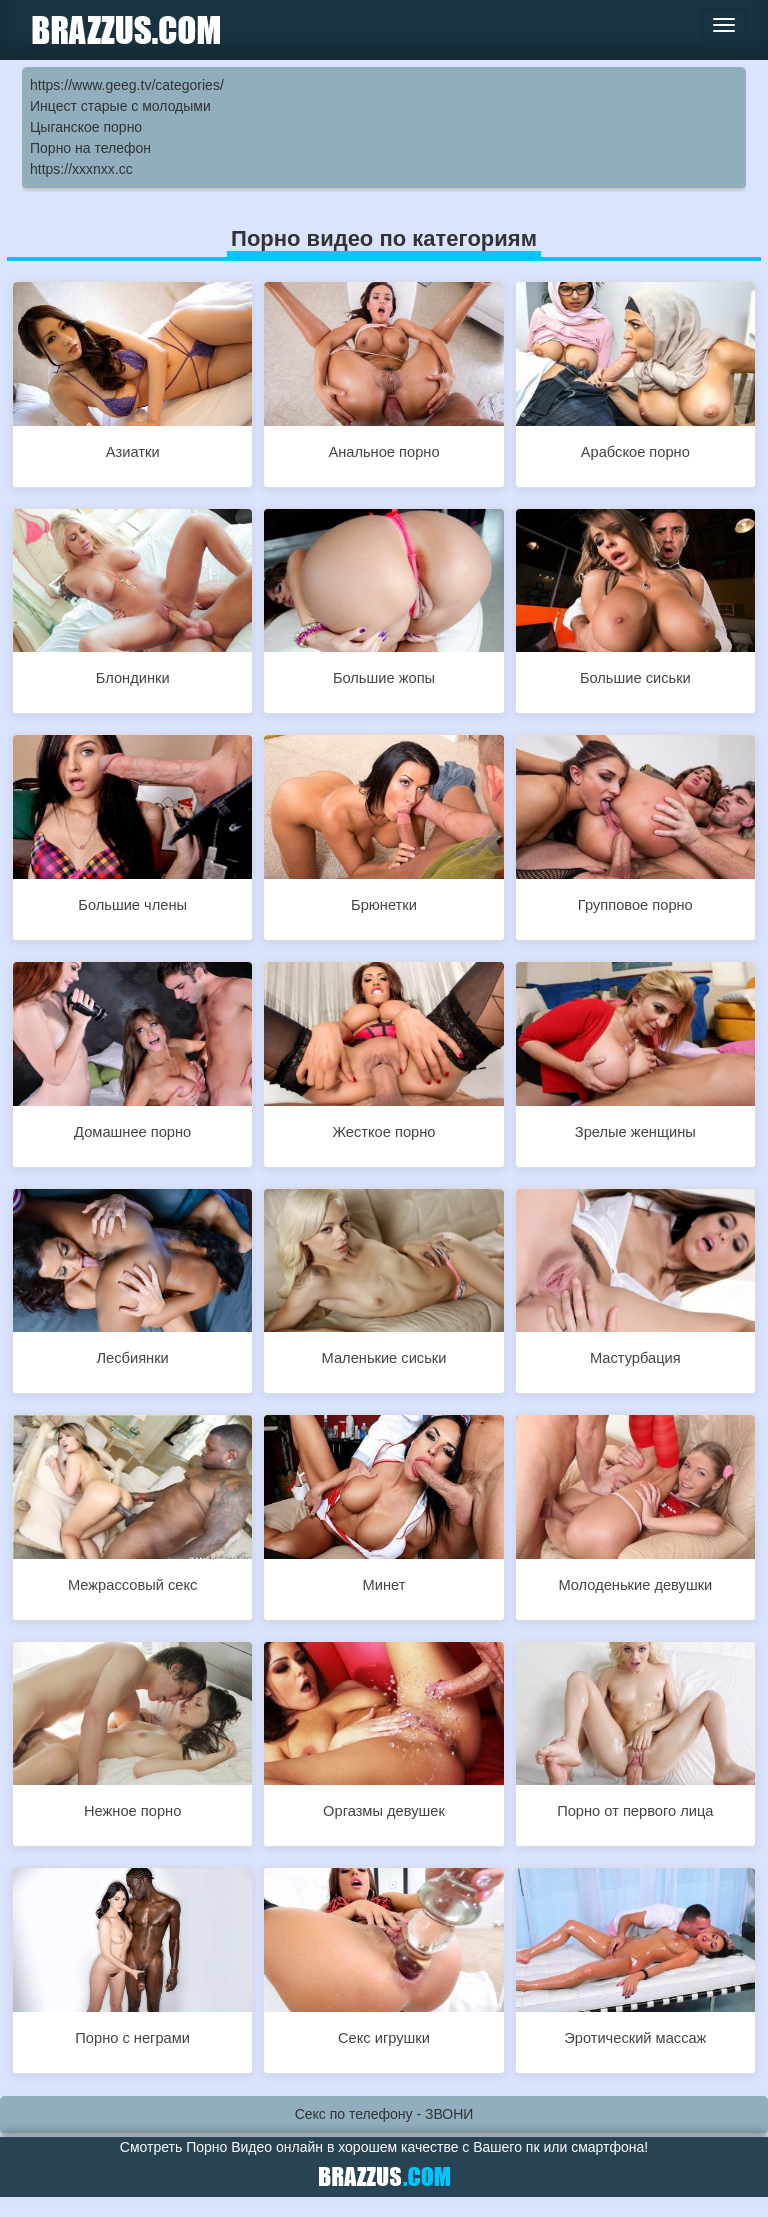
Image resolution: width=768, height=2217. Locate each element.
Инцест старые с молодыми (120, 106)
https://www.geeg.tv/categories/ (127, 85)
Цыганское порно (86, 127)
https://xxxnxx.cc (81, 169)
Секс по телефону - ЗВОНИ (384, 2114)
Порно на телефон (90, 148)
